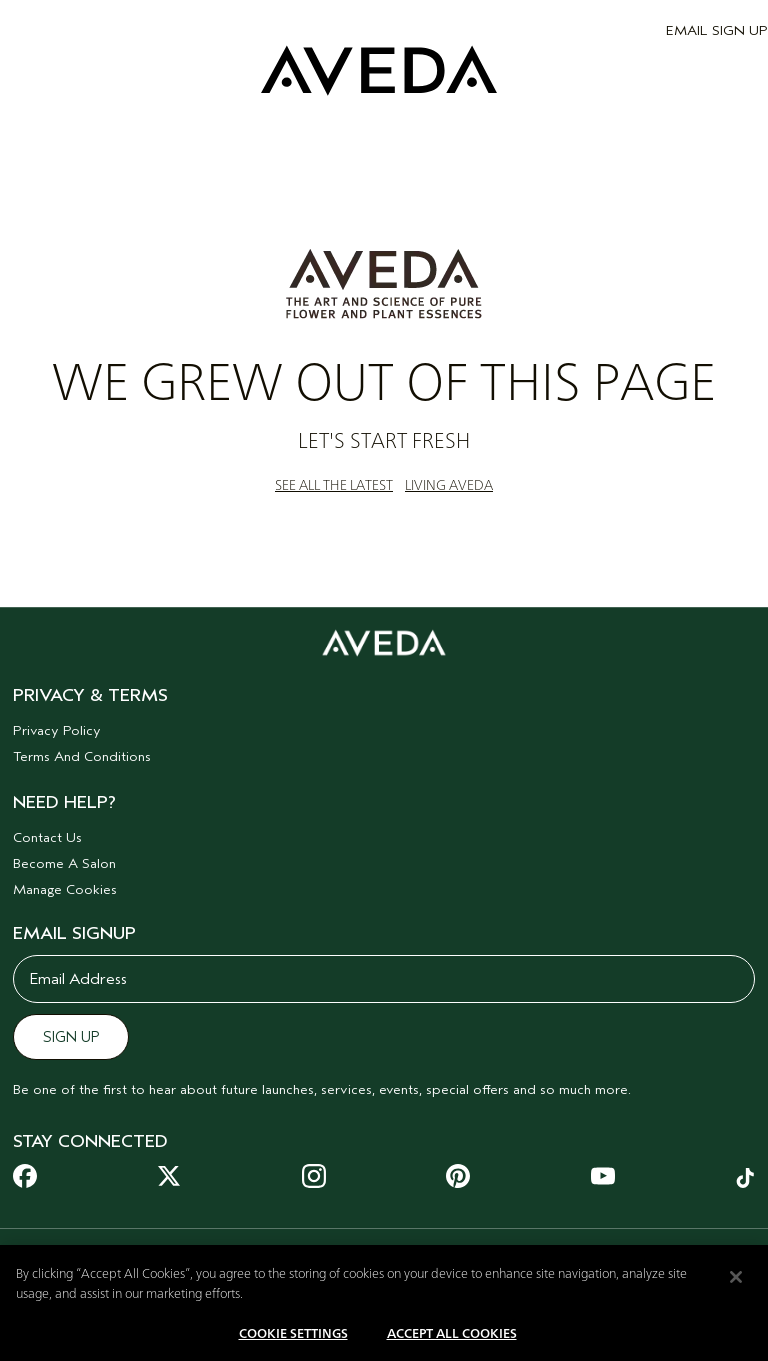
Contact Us (47, 837)
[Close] (736, 1289)
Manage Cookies (65, 889)
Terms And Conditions (82, 756)
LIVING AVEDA (449, 486)
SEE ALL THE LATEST (334, 486)
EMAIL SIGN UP (717, 30)
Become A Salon (64, 863)
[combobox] (95, 1253)
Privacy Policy (57, 730)
